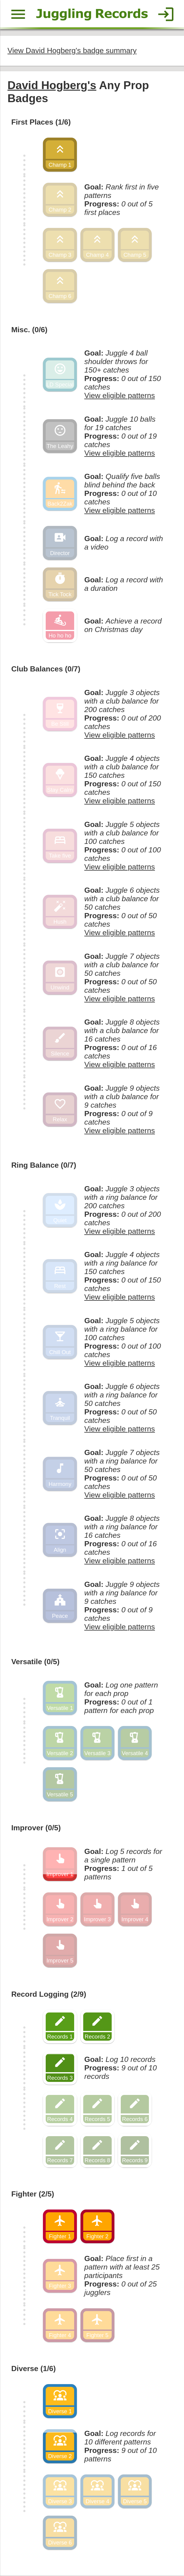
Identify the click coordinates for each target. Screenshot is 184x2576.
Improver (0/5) (35, 1802)
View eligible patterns (116, 387)
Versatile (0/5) (34, 1639)
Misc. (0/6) (28, 321)
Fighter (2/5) (31, 2158)
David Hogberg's (50, 82)
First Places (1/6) (40, 119)
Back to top (92, 2550)
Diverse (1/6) (32, 2329)
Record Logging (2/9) (47, 1964)
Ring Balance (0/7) (42, 1147)
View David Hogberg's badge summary (70, 49)
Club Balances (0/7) (44, 655)
